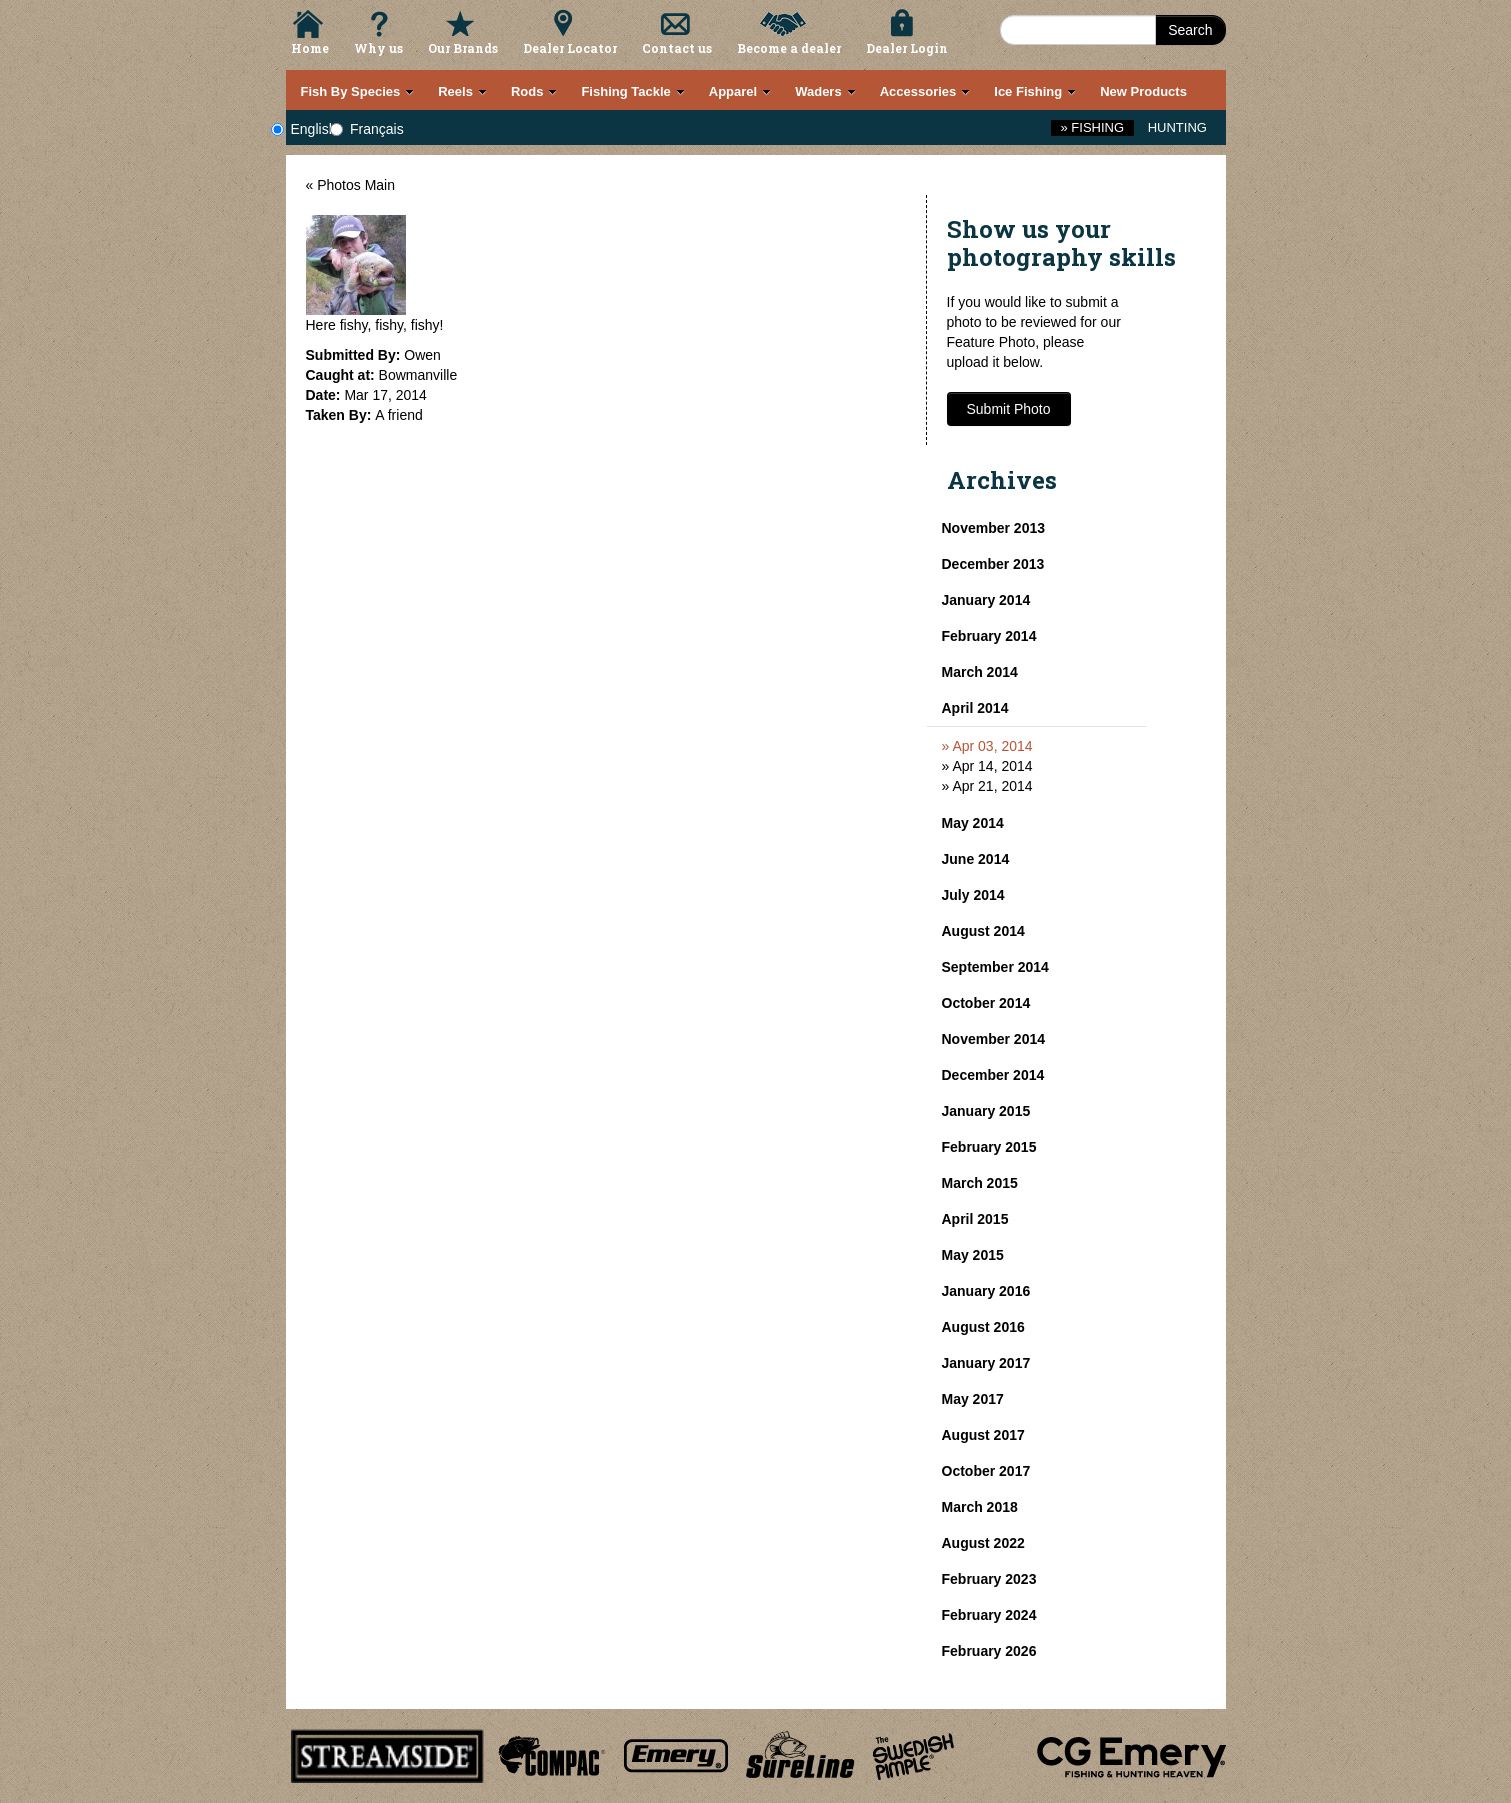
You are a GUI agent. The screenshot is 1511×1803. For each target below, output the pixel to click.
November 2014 (994, 1039)
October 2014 (986, 1003)
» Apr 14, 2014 (987, 766)
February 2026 (989, 1651)
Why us (378, 48)
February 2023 (989, 1579)
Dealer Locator (570, 48)
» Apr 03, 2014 (987, 746)
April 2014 (975, 708)
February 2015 (989, 1147)
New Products (1143, 91)
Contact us (677, 48)
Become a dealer (789, 48)
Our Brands (463, 48)
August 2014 (983, 931)
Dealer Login (907, 48)
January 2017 (986, 1363)
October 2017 (986, 1471)
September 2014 (995, 967)
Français (377, 129)
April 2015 (975, 1219)
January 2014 (986, 600)
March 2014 (980, 672)
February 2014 (989, 636)
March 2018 (980, 1507)
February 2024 (989, 1615)
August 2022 (983, 1543)
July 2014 (973, 895)
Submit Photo (1009, 409)
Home (310, 48)
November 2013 (994, 528)
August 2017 (983, 1435)
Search (1190, 30)
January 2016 (986, 1291)
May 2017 (973, 1399)
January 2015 (986, 1111)
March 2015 (980, 1183)
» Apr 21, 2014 (987, 786)
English (314, 129)
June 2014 (976, 859)
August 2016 (983, 1327)
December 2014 (993, 1075)
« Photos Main (351, 185)
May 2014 (973, 823)
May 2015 (973, 1255)
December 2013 (993, 564)
